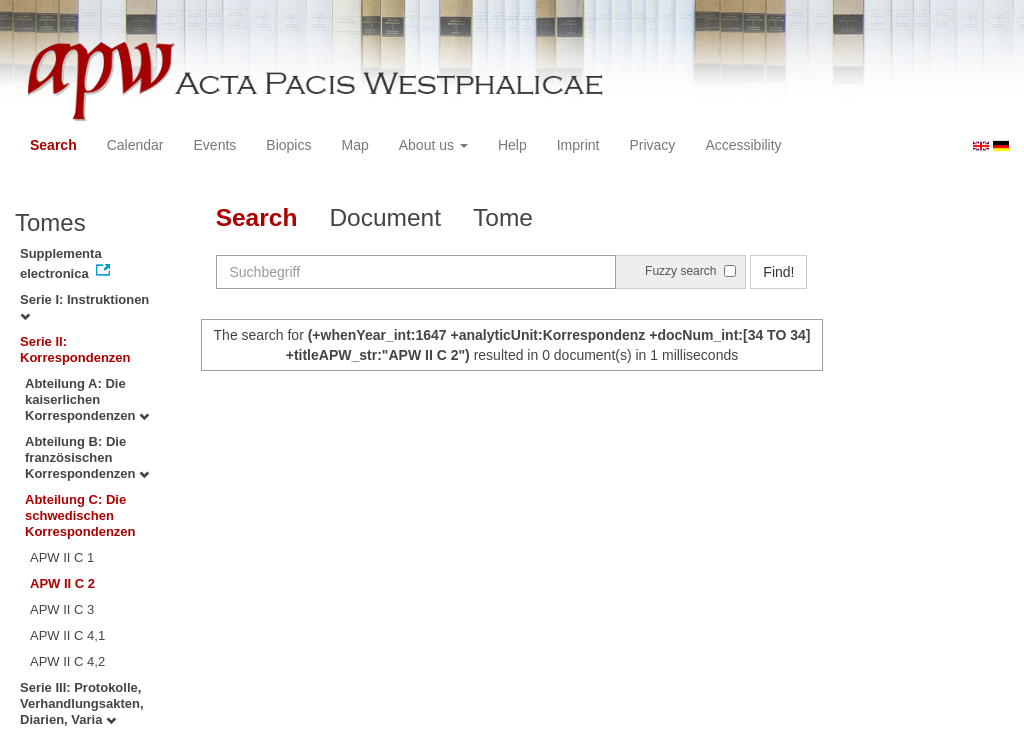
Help (512, 145)
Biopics (288, 145)
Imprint (578, 145)
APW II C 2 (62, 583)
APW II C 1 (62, 557)
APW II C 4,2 (67, 661)
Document (385, 217)
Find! (778, 272)
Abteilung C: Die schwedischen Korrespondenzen (80, 515)
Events (215, 145)
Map (354, 145)
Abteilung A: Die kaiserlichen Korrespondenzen (87, 399)
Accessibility (743, 145)
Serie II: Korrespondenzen (75, 349)
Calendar (135, 145)
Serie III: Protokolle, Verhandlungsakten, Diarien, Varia (82, 703)
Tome (503, 217)
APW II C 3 (62, 609)
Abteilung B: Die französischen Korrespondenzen (87, 457)
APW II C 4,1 (67, 635)
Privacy (652, 145)
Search (53, 145)
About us (433, 145)
